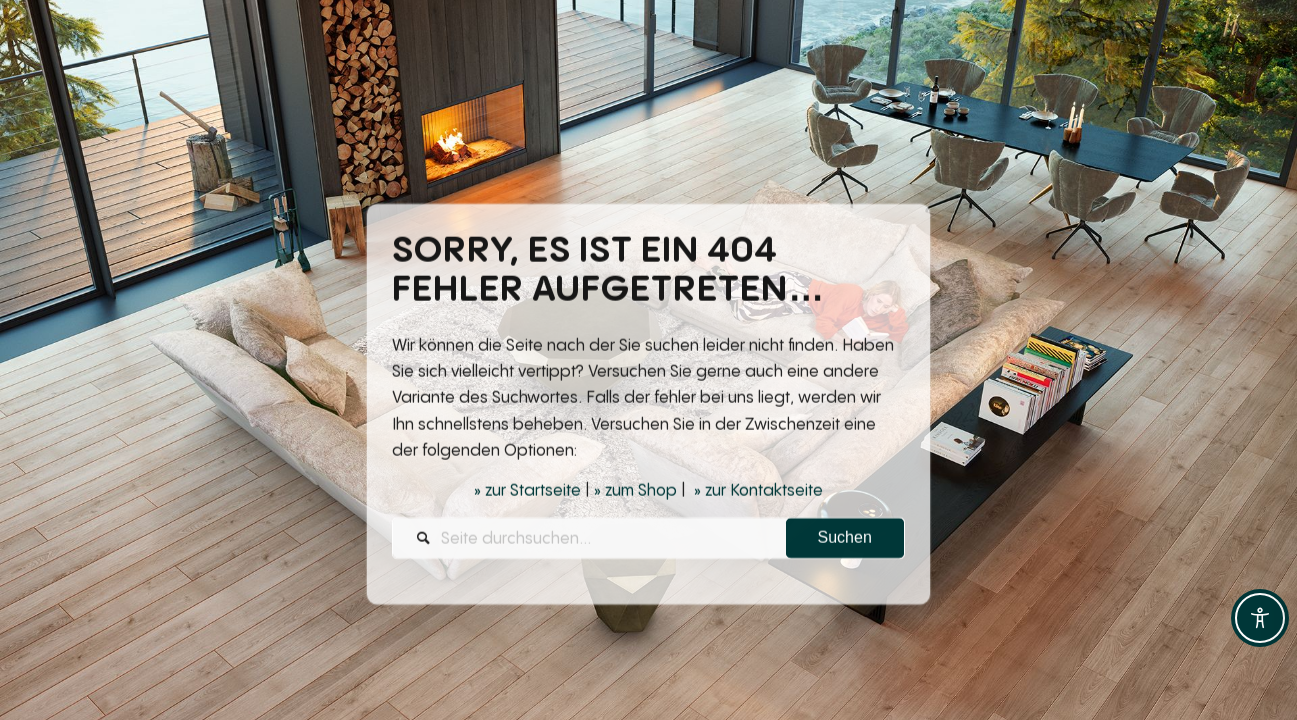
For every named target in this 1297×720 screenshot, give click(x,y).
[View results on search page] (845, 540)
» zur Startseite (527, 492)
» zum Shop (635, 492)
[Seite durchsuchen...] (648, 540)
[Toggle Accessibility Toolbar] (1260, 618)
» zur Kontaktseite (758, 492)
